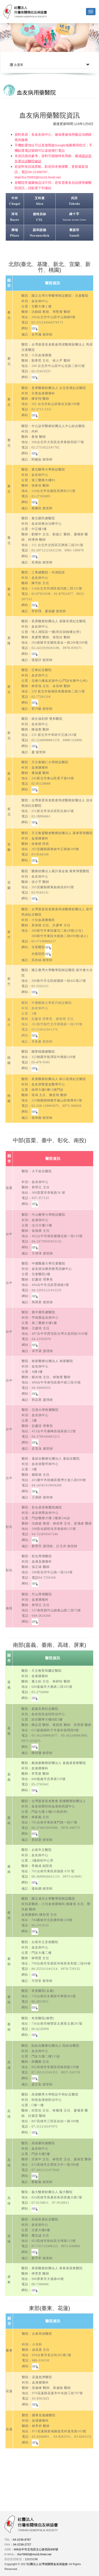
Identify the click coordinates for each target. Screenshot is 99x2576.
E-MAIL (9, 2554)
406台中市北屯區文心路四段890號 (36, 2549)
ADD (7, 2549)
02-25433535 (41, 371)
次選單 (49, 65)
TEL (7, 2539)
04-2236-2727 (22, 2544)
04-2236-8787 (22, 2539)
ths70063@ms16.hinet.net (34, 2554)
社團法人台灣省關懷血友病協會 (25, 11)
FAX (7, 2544)
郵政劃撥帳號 (13, 2559)
